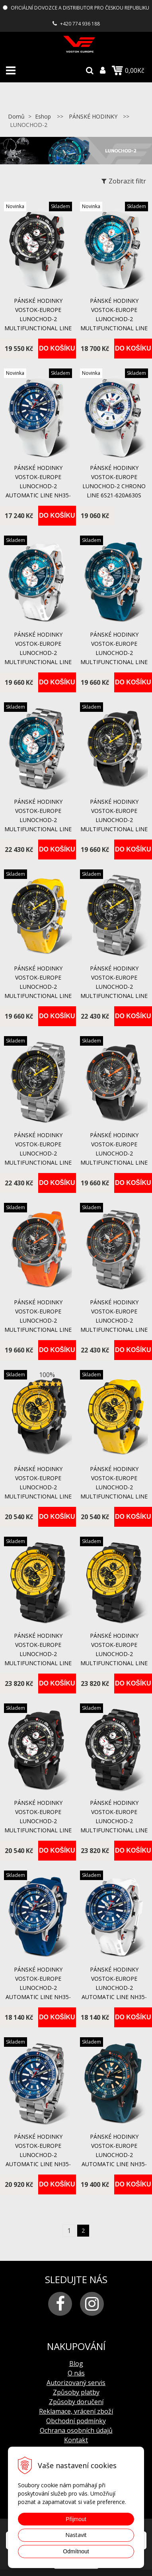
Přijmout (76, 2519)
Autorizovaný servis (76, 2382)
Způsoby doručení (76, 2401)
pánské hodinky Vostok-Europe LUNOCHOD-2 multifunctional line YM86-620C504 (38, 1487)
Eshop (43, 116)
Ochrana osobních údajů (76, 2430)
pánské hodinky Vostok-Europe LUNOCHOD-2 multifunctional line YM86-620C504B (38, 1654)
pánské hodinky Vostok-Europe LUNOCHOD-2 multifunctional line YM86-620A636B (38, 820)
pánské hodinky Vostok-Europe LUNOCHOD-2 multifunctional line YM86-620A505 (114, 820)
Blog (76, 2363)
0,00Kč (128, 70)
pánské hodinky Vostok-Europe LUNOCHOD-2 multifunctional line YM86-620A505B (114, 987)
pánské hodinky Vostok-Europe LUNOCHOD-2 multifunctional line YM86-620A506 (114, 1153)
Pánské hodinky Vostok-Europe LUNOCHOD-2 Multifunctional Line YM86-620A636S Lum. (114, 319)
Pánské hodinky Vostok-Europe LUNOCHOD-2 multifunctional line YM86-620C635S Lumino (38, 319)
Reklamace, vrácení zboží (76, 2411)
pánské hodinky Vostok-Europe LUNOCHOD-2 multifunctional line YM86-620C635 (38, 1821)
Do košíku (57, 348)
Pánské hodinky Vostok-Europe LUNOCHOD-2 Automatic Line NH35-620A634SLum (38, 486)
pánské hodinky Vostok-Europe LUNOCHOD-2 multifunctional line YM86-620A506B (114, 1320)
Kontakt (76, 2440)
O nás (76, 2373)
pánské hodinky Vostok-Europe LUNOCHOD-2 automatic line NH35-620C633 (114, 2155)
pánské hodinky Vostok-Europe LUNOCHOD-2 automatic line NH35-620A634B (38, 2155)
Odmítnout (76, 2551)
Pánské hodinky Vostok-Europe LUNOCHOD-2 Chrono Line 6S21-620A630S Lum (114, 486)
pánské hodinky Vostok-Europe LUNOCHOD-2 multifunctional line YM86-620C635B (114, 1821)
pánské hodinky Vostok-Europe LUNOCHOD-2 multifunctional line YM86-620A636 (38, 653)
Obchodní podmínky (76, 2420)
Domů (16, 116)
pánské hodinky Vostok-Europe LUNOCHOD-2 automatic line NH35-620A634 (38, 1988)
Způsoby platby (76, 2392)
